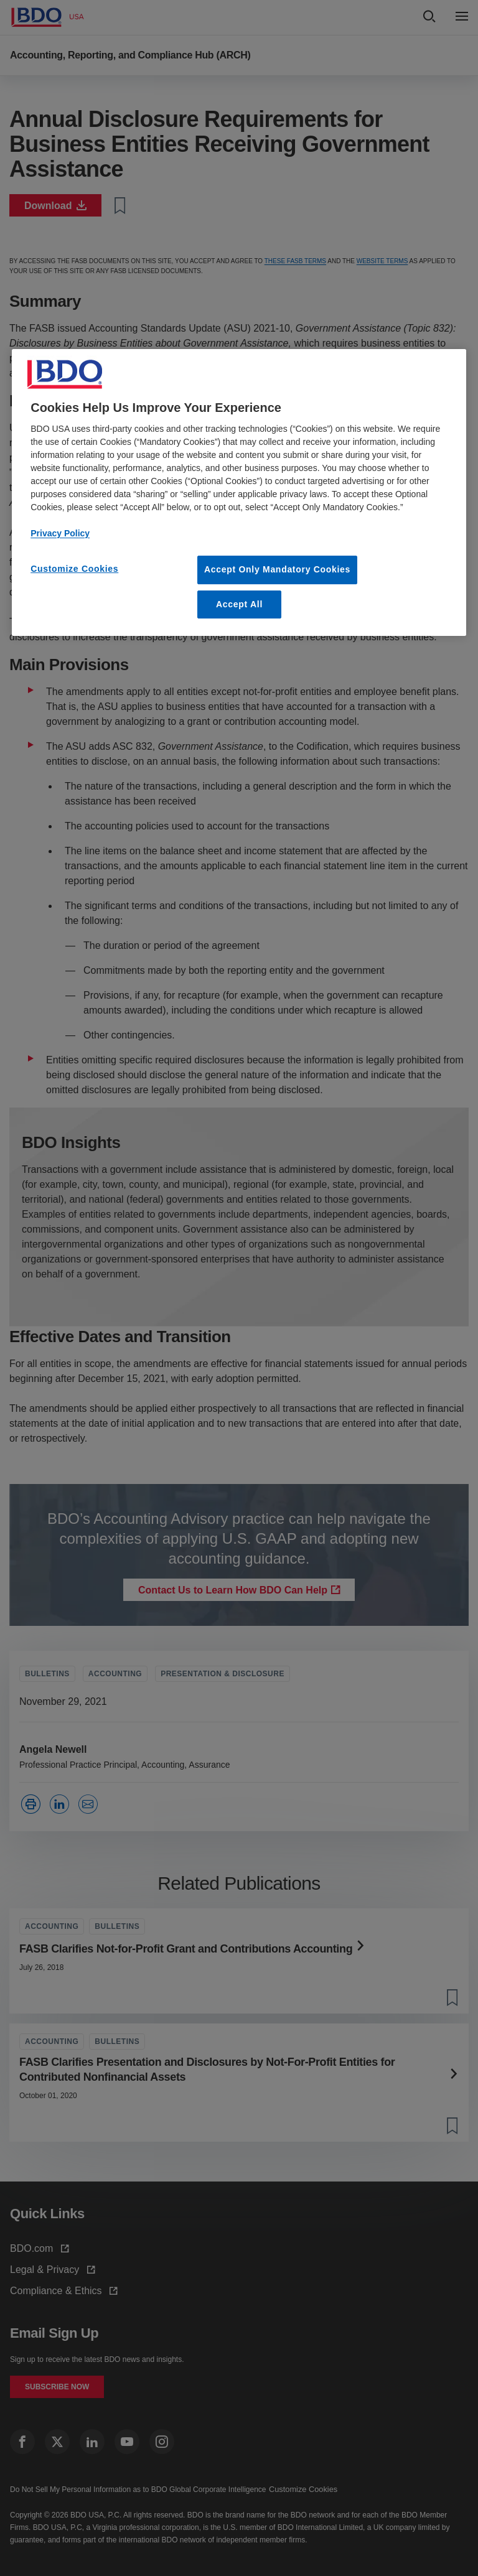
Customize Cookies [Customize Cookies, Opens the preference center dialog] (74, 569)
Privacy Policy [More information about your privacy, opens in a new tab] (60, 533)
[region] (239, 492)
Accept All (239, 604)
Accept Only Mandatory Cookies (277, 569)
